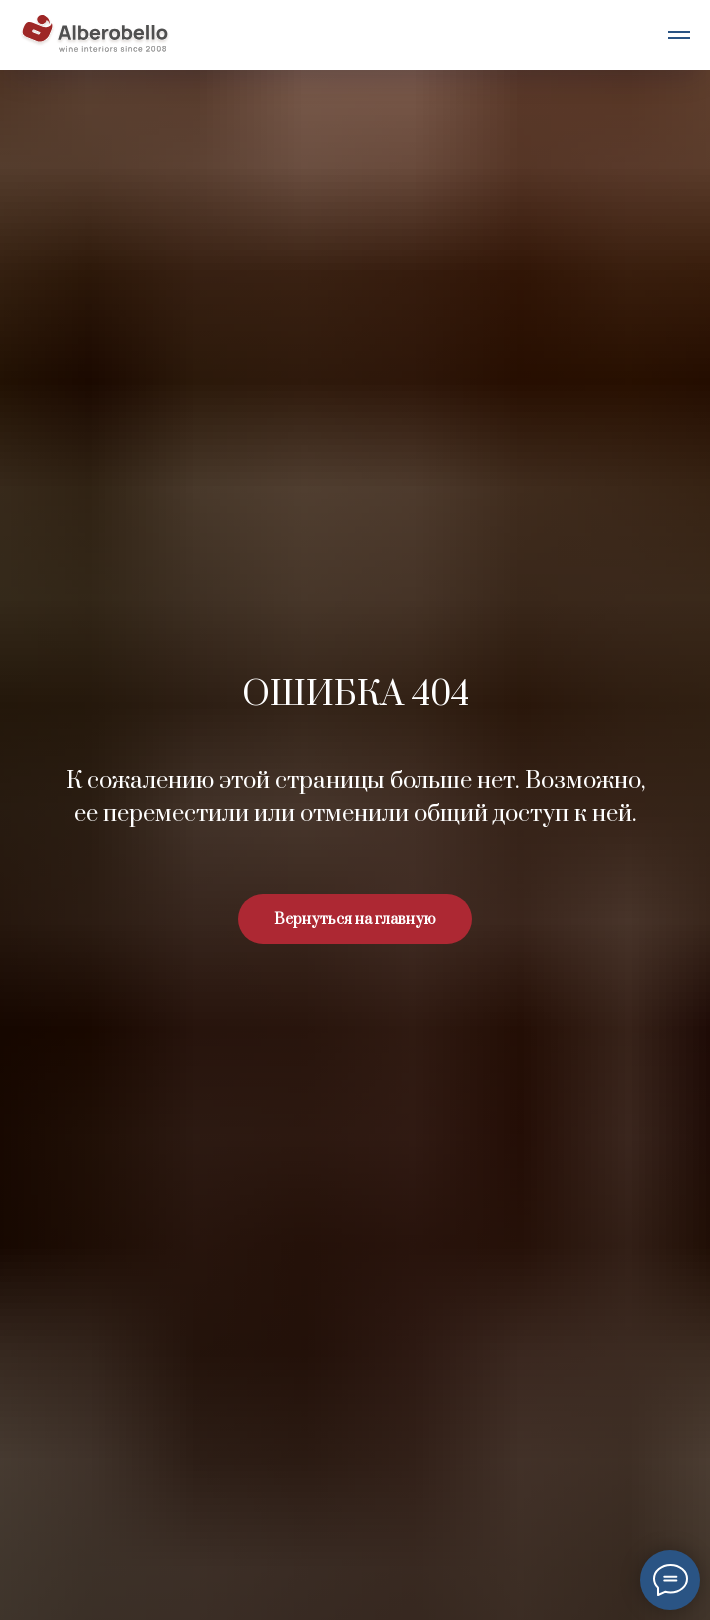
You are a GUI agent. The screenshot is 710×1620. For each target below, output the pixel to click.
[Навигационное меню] (679, 35)
